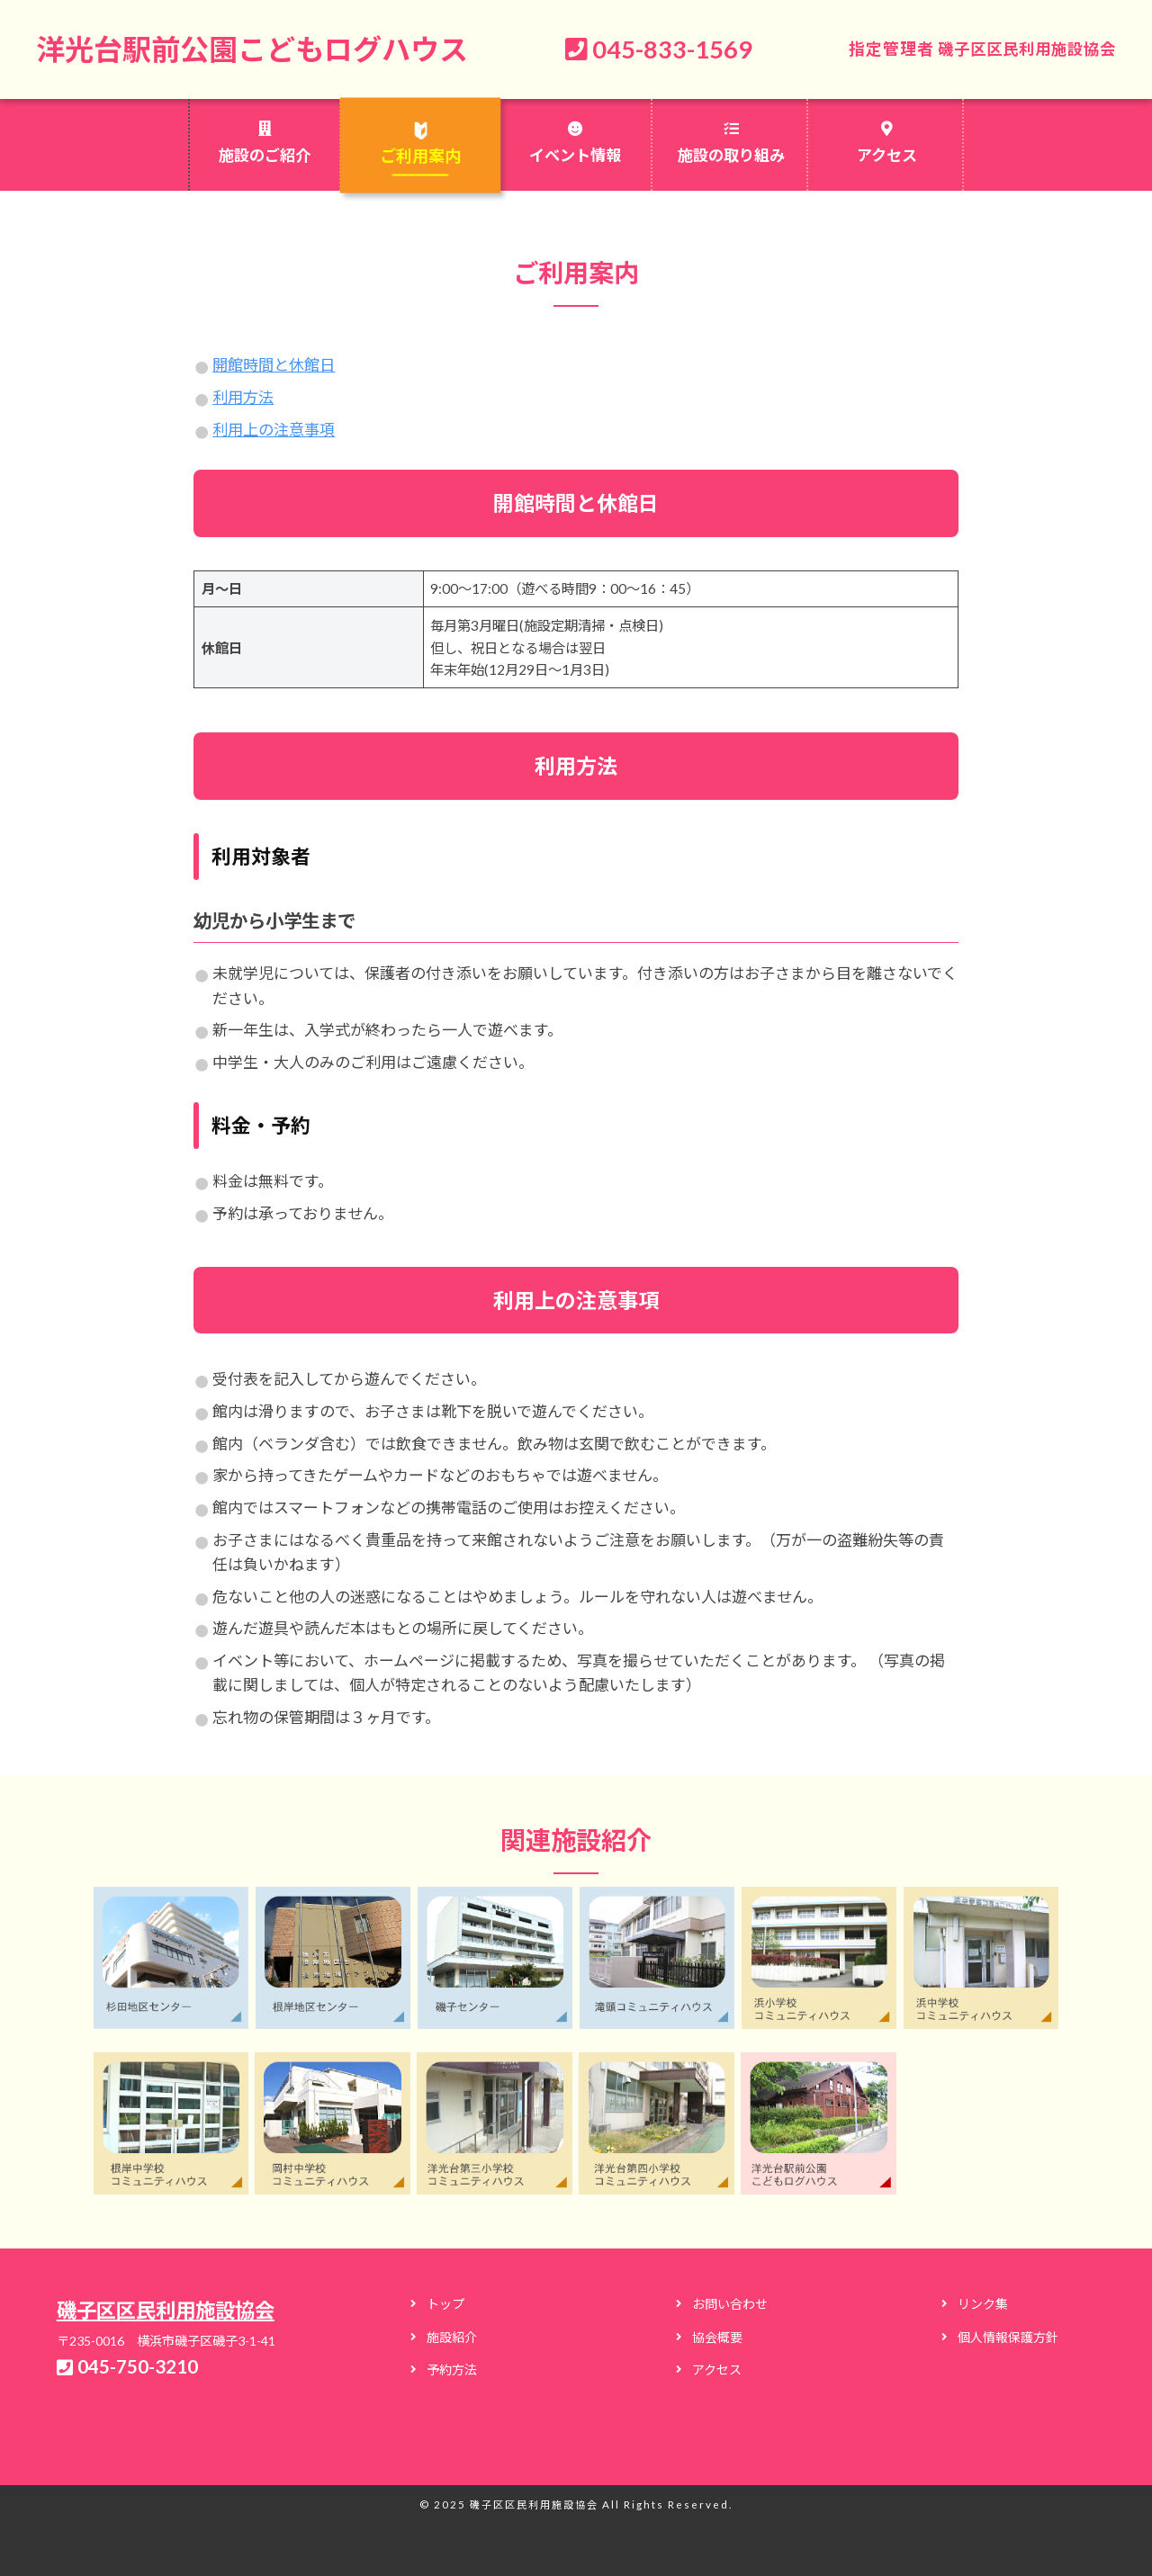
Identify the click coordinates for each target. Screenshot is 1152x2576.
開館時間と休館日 (273, 364)
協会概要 (717, 2336)
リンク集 (983, 2303)
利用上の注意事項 (273, 428)
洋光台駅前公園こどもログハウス (259, 49)
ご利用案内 (420, 156)
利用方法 (243, 397)
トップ (445, 2303)
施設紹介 (452, 2336)
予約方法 (452, 2368)
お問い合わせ (730, 2303)
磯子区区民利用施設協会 (1022, 48)
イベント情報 (575, 155)
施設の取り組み (731, 155)
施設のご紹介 (264, 155)
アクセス (887, 155)
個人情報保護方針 (1008, 2336)
